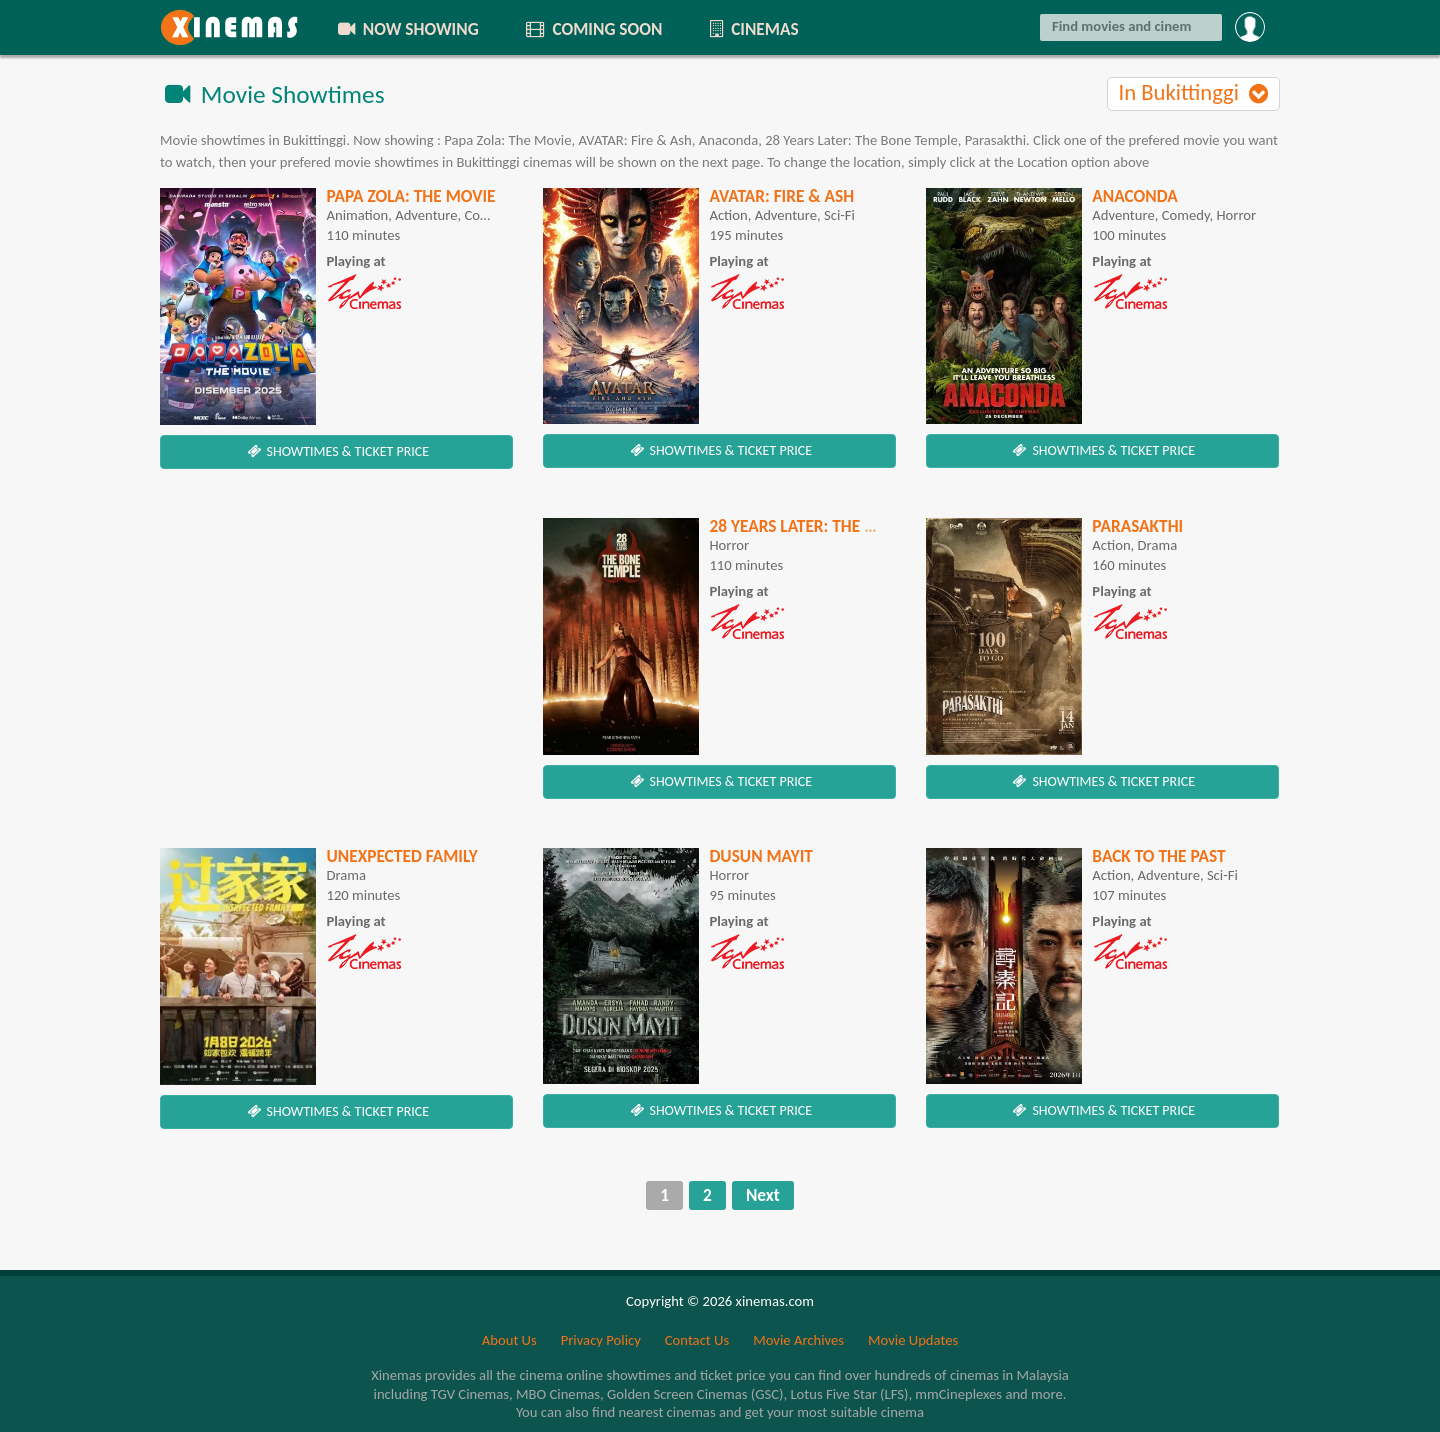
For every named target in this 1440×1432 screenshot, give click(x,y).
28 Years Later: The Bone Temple (837, 526)
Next (763, 1195)
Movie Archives (798, 1340)
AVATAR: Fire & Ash (781, 196)
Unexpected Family (401, 856)
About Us (509, 1340)
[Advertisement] (336, 658)
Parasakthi (1137, 526)
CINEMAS (752, 29)
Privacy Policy (601, 1340)
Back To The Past (1158, 856)
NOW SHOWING (407, 29)
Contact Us (697, 1340)
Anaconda (1134, 196)
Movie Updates (913, 1340)
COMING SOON (593, 29)
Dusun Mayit (761, 856)
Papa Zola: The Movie (410, 196)
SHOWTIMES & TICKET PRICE (336, 451)
